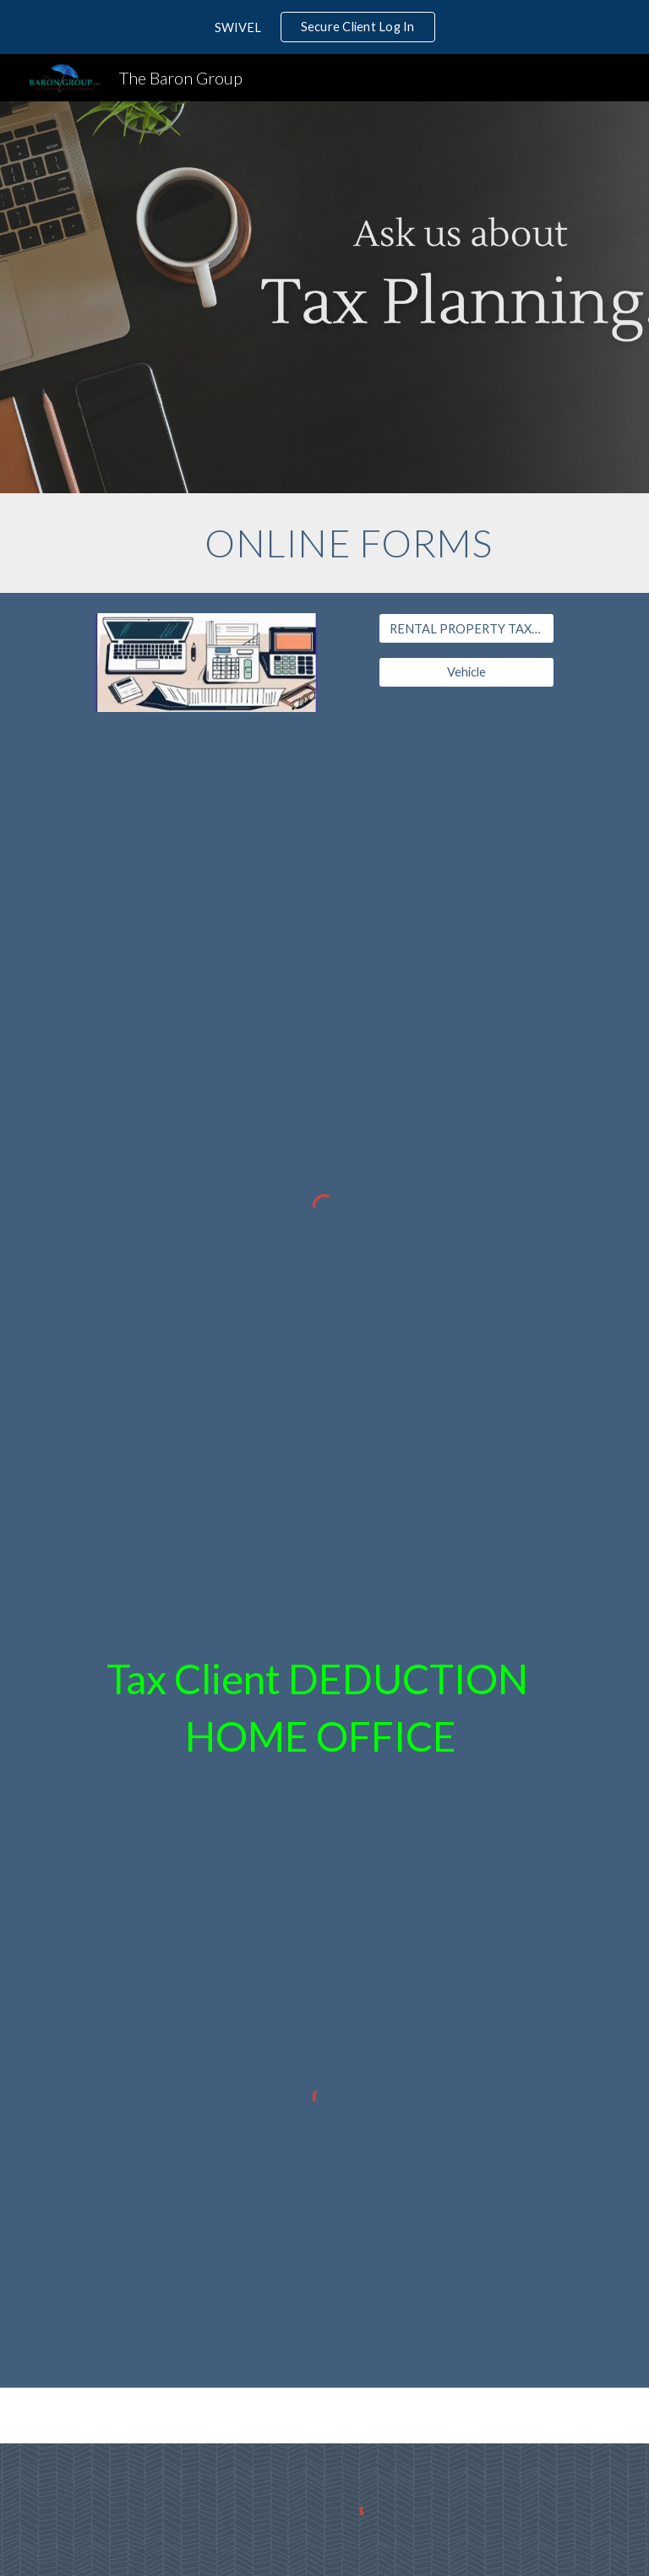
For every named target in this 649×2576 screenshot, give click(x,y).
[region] (324, 27)
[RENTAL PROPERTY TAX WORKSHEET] (466, 628)
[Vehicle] (466, 672)
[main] (348, 543)
